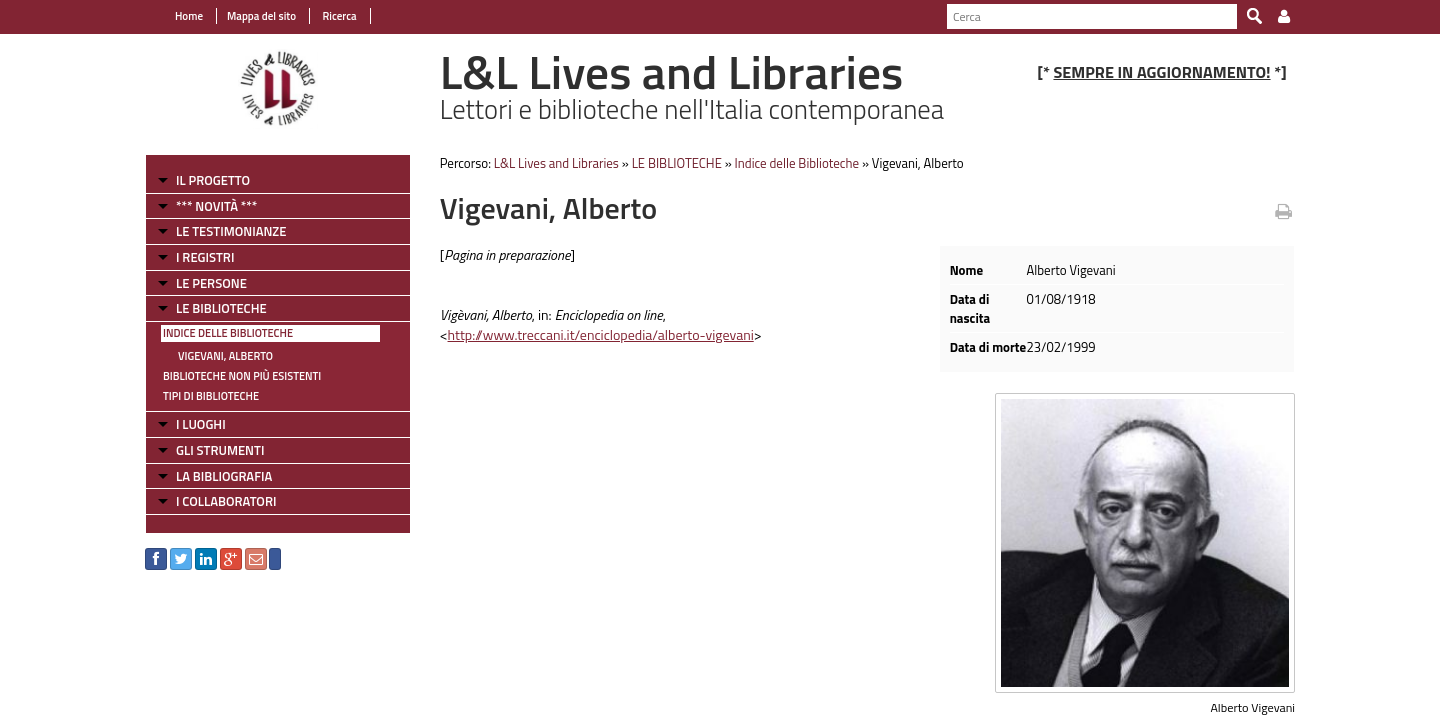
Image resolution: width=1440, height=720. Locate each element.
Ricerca (338, 16)
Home (189, 16)
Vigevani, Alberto (225, 356)
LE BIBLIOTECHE (221, 308)
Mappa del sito (261, 16)
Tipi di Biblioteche (211, 396)
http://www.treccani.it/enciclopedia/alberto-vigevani (601, 334)
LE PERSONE (211, 283)
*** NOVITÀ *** (216, 206)
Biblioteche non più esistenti (242, 376)
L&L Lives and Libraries (556, 163)
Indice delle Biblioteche (228, 333)
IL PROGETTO (213, 180)
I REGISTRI (205, 257)
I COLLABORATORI (226, 501)
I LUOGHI (201, 424)
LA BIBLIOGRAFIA (224, 476)
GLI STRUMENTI (220, 450)
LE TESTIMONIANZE (231, 231)
